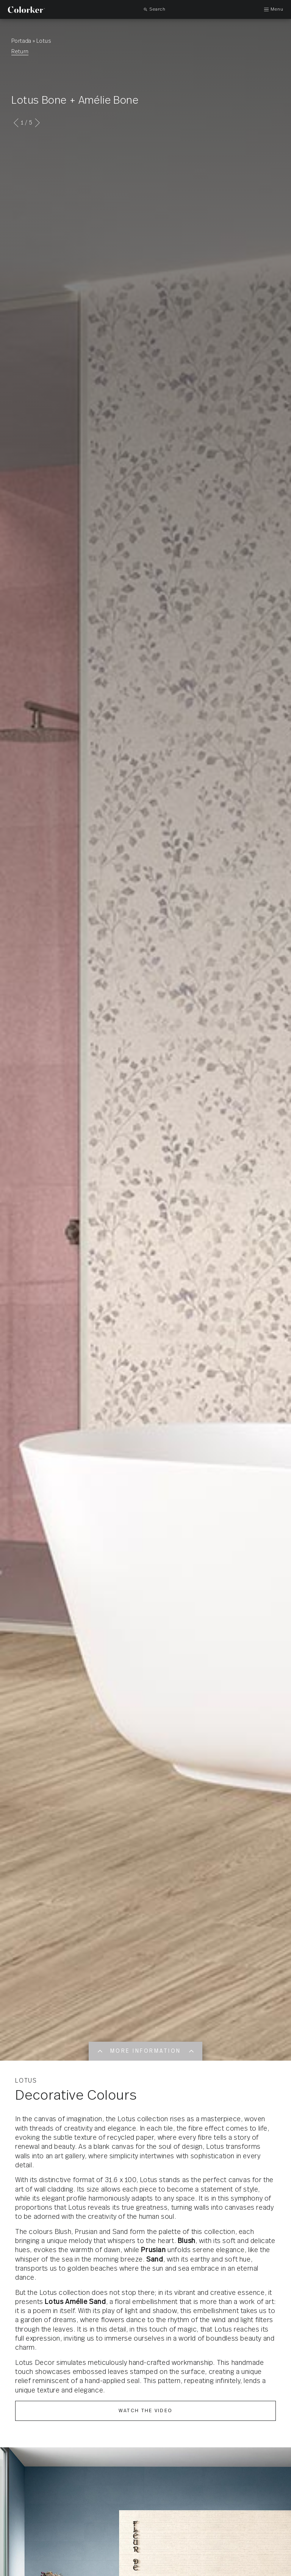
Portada (21, 41)
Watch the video (146, 2410)
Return (19, 51)
